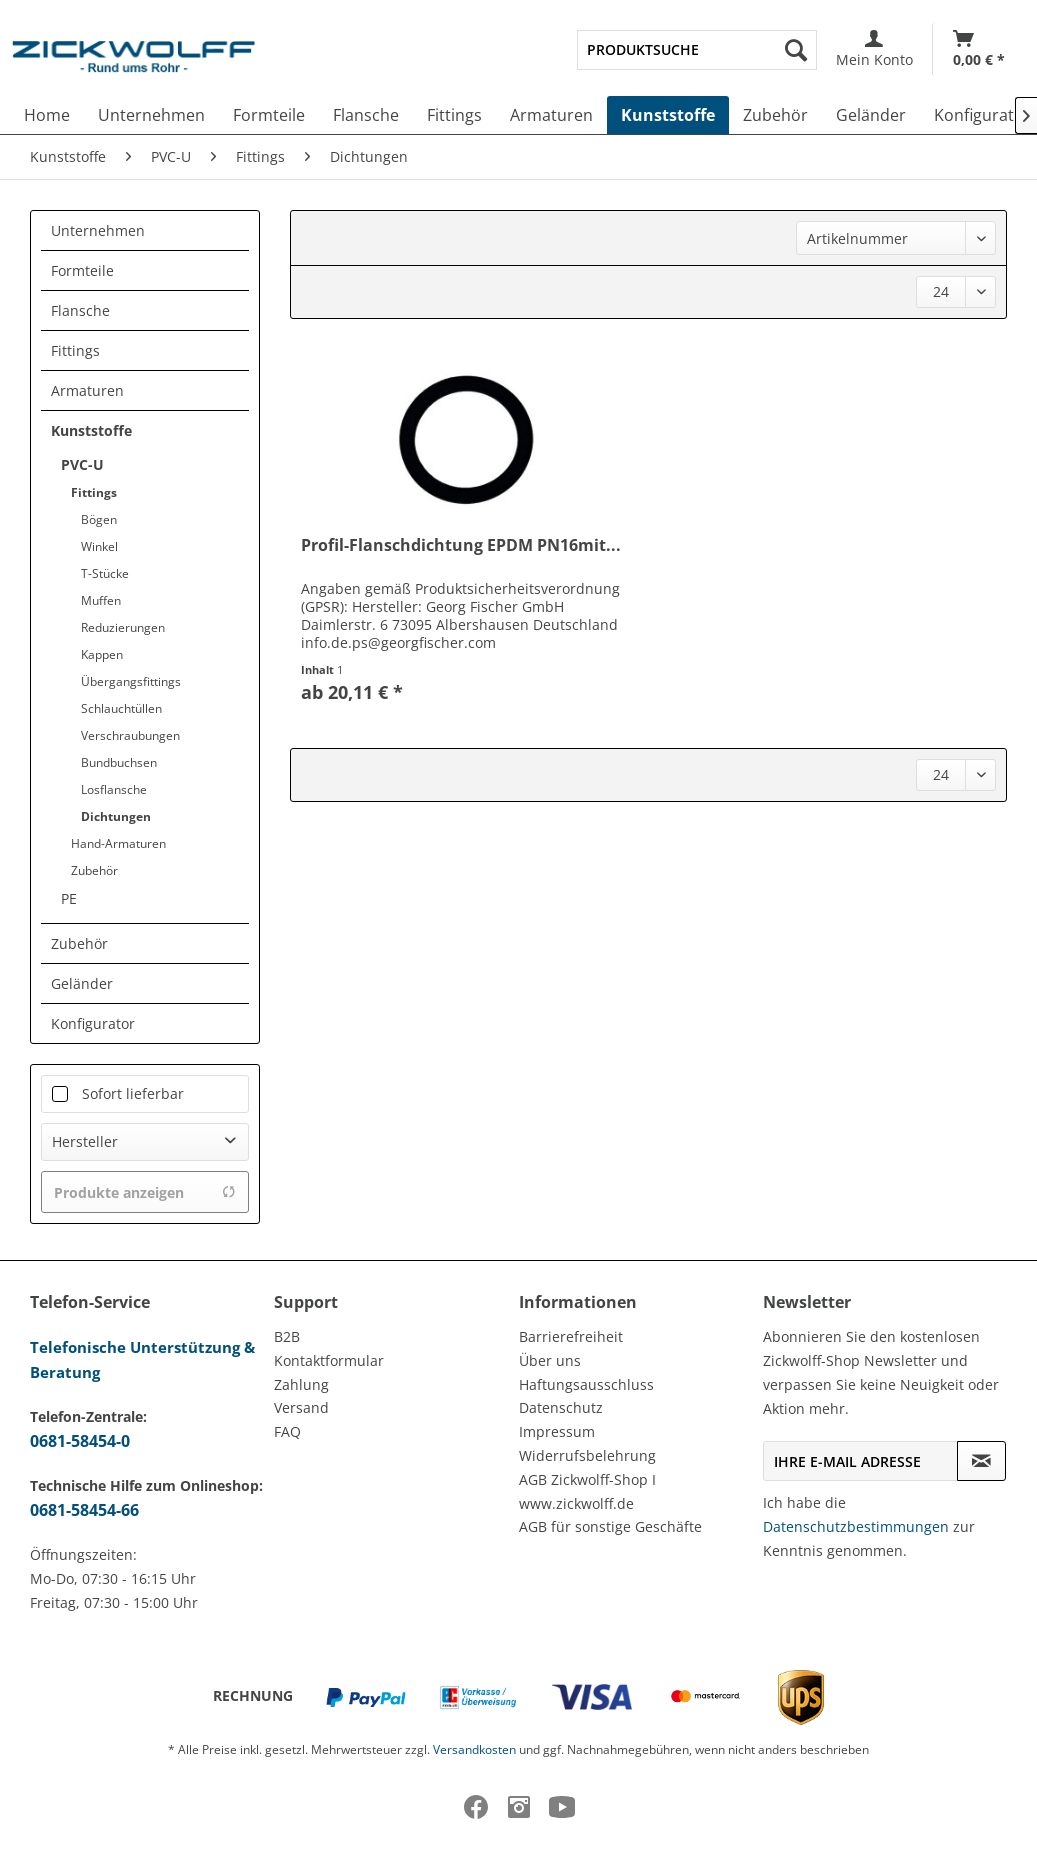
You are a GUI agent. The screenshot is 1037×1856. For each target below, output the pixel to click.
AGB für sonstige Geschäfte (610, 1526)
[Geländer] (871, 115)
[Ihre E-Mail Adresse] (860, 1461)
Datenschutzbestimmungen (856, 1526)
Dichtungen (116, 816)
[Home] (47, 115)
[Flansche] (366, 115)
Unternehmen (98, 230)
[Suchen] (796, 50)
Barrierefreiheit (571, 1336)
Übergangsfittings (131, 681)
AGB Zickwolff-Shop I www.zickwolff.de (587, 1491)
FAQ (287, 1431)
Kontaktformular (329, 1360)
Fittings (75, 350)
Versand (301, 1407)
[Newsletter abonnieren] (981, 1461)
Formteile (82, 270)
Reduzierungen (123, 627)
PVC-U (82, 464)
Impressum (557, 1431)
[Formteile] (269, 115)
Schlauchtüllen (121, 708)
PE (69, 898)
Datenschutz (561, 1407)
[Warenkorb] (979, 49)
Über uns (550, 1360)
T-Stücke (105, 573)
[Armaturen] (551, 115)
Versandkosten (474, 1749)
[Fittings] (454, 115)
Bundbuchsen (119, 762)
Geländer (82, 983)
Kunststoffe (91, 430)
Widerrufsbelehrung (587, 1455)
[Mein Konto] (874, 49)
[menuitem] (697, 50)
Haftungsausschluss (586, 1384)
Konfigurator (93, 1023)
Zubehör (94, 870)
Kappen (102, 654)
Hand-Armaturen (118, 843)
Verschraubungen (130, 735)
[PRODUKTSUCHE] (697, 50)
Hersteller (85, 1141)
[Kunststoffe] (668, 115)
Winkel (99, 546)
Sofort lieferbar (133, 1093)
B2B (287, 1336)
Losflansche (114, 789)
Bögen (99, 519)
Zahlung (301, 1384)
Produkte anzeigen (145, 1192)
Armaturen (87, 390)
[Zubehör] (775, 115)
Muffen (101, 600)
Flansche (80, 310)
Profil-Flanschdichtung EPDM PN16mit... (461, 545)
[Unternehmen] (151, 115)
